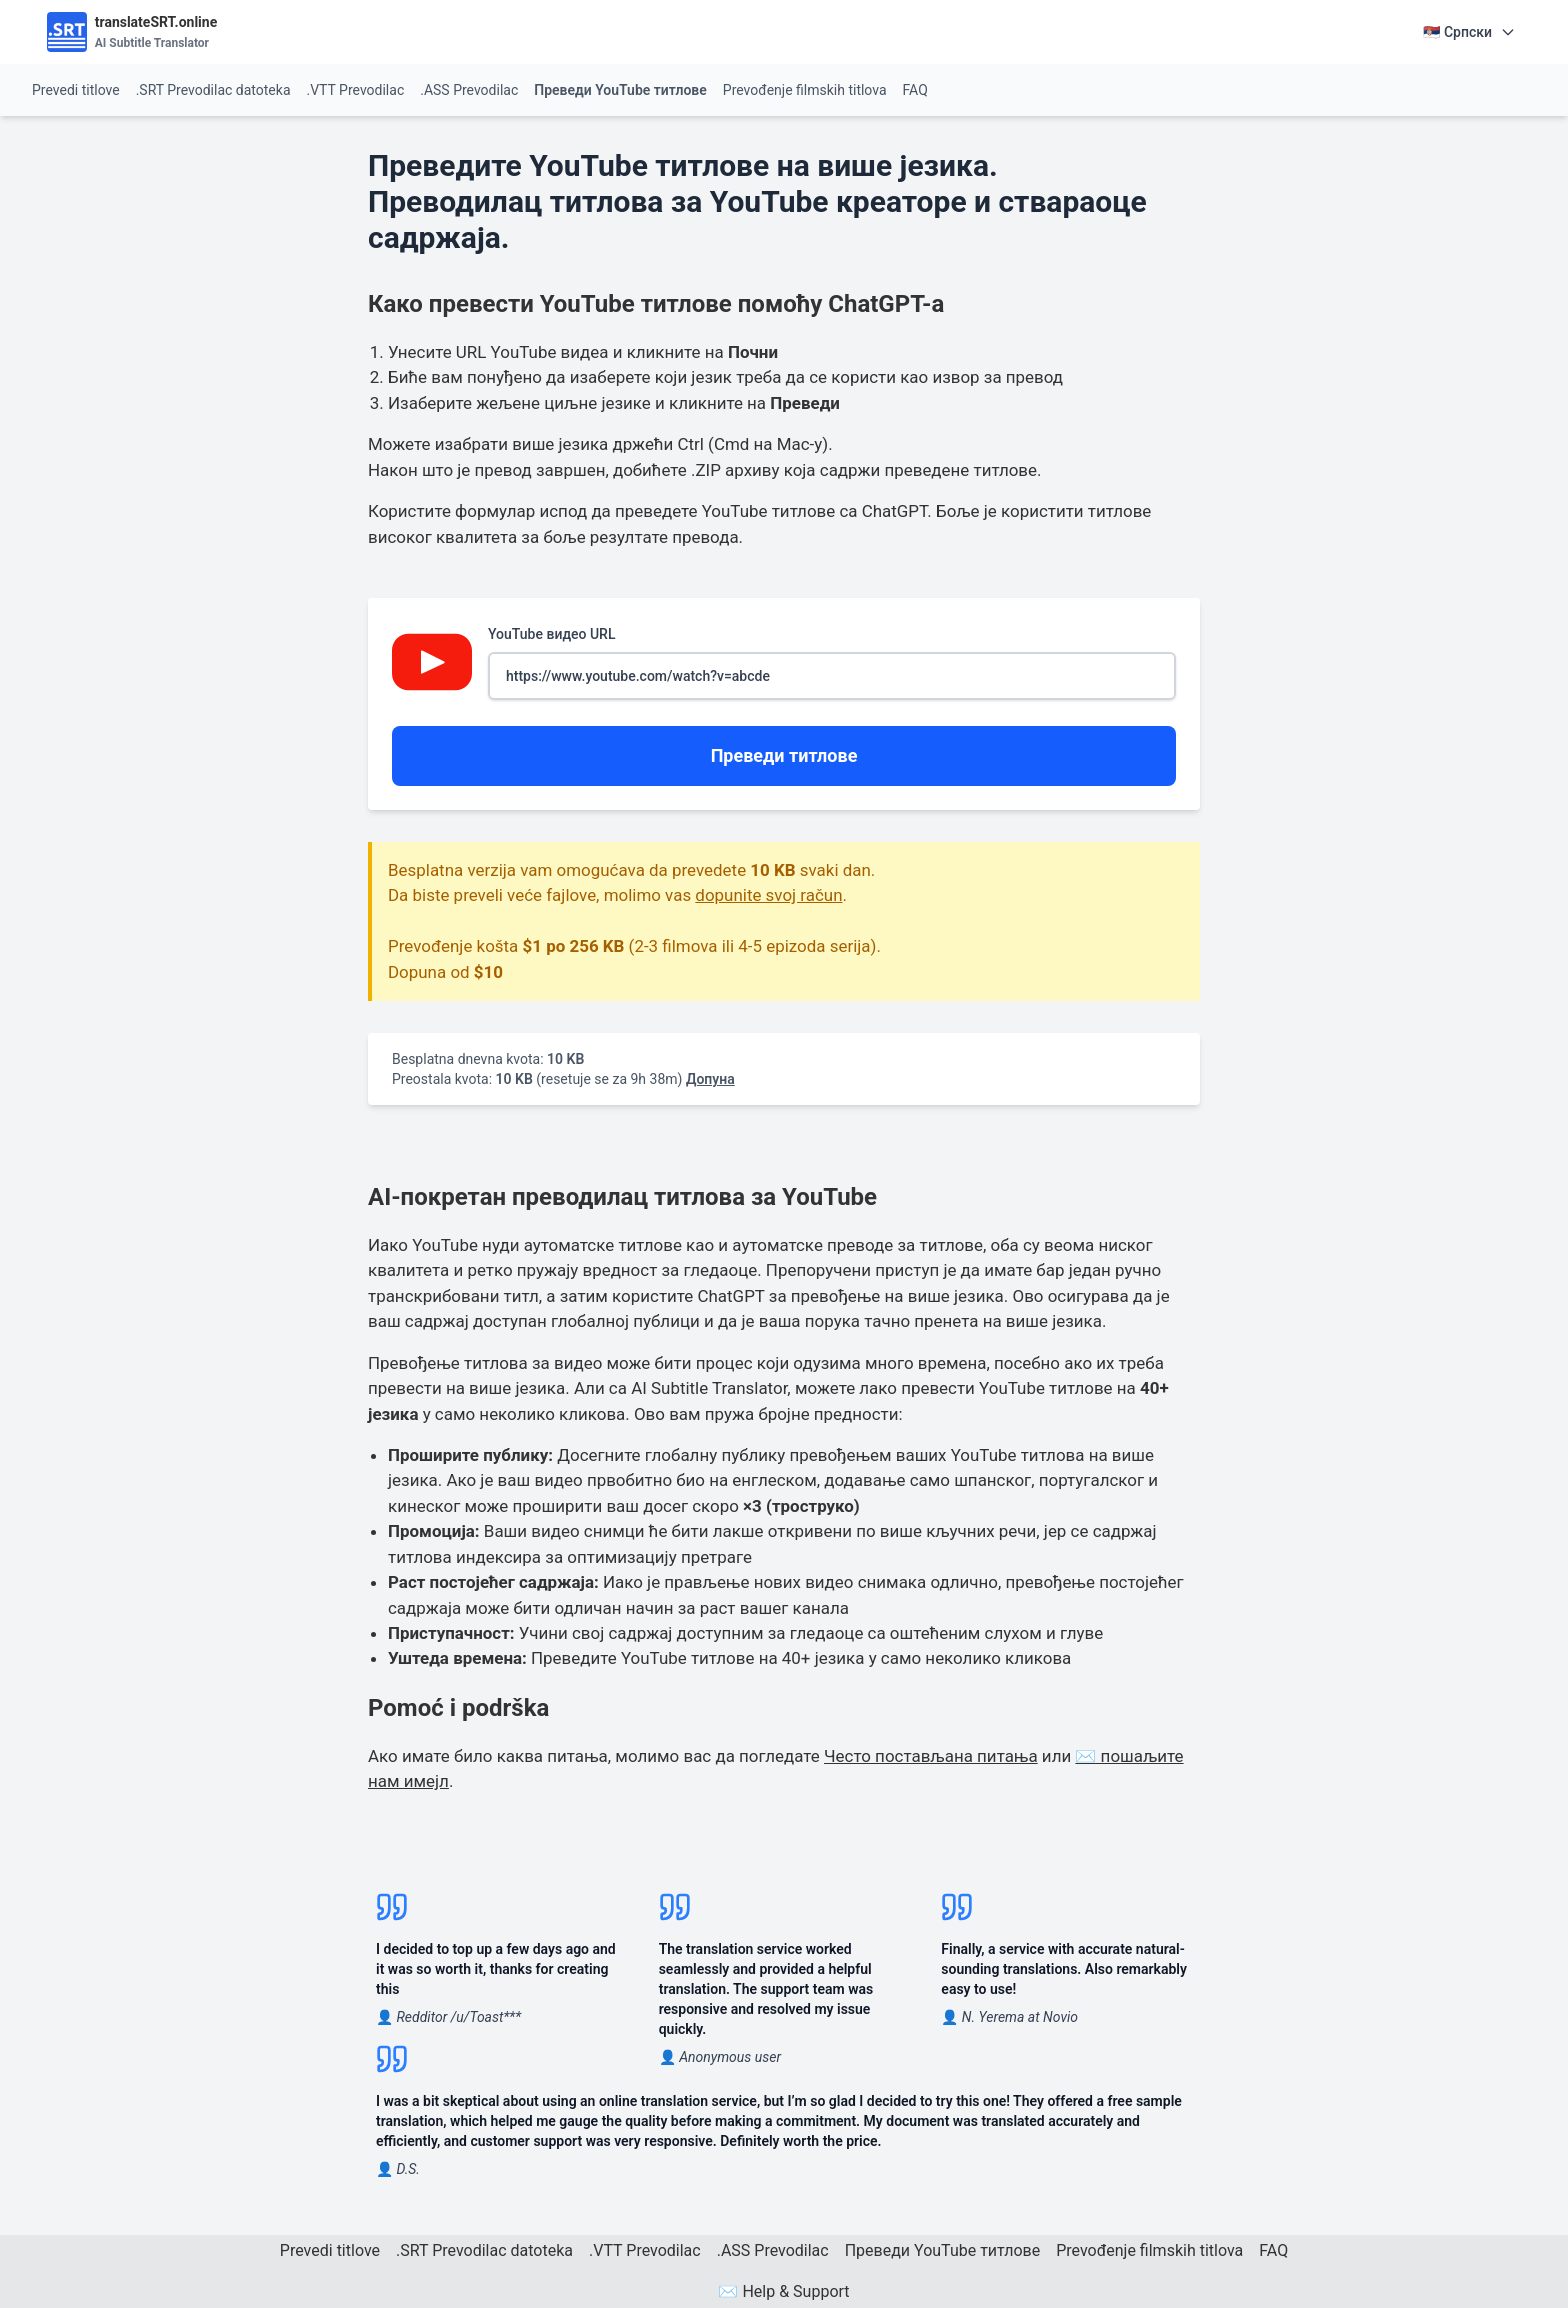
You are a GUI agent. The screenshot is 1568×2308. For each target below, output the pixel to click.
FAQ (915, 90)
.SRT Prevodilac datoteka (213, 90)
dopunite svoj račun (768, 895)
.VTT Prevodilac (356, 90)
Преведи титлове (784, 755)
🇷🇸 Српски (1469, 32)
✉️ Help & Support (783, 2291)
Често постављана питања (931, 1756)
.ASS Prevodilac (469, 90)
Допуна (710, 1079)
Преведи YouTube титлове (620, 90)
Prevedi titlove (76, 90)
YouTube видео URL (832, 663)
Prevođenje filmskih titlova (805, 90)
